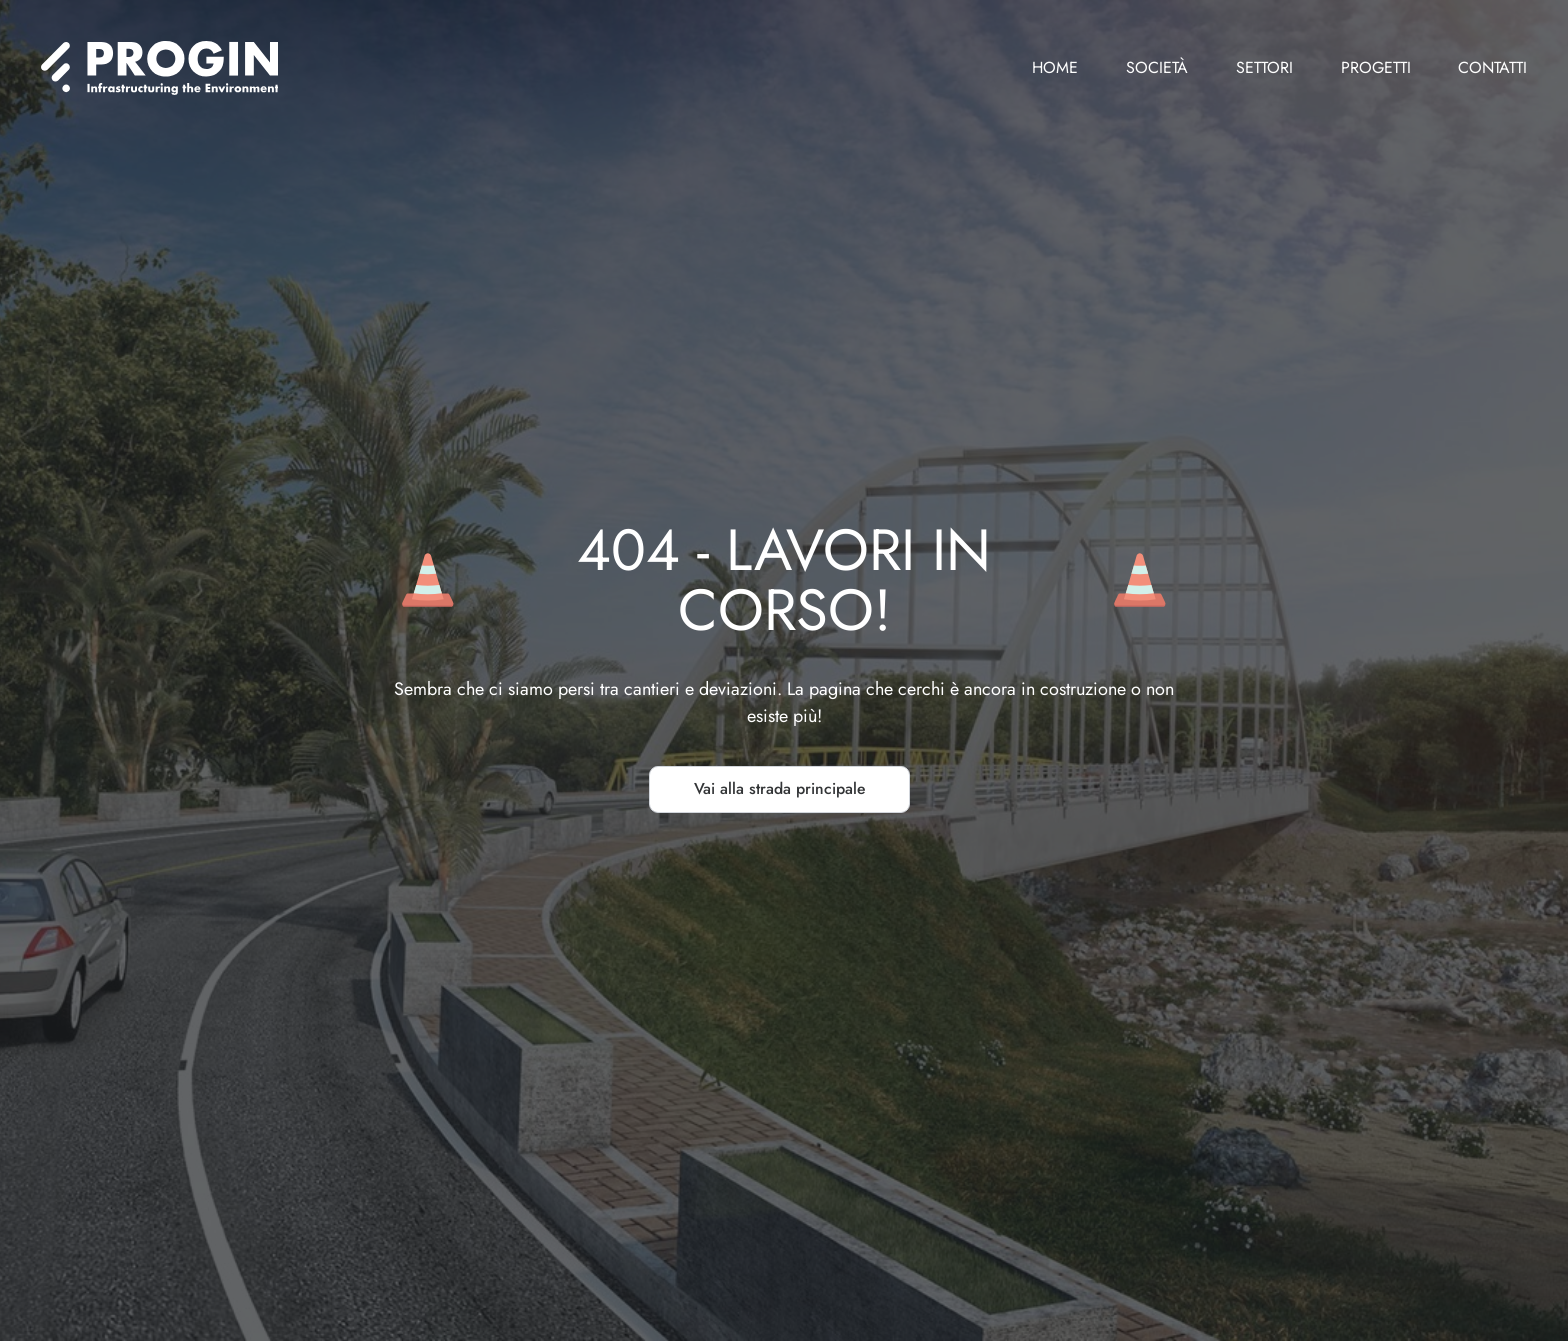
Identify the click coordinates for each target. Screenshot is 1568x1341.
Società (1157, 67)
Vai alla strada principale (779, 788)
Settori (1264, 67)
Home (1055, 67)
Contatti (1492, 67)
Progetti (1376, 67)
